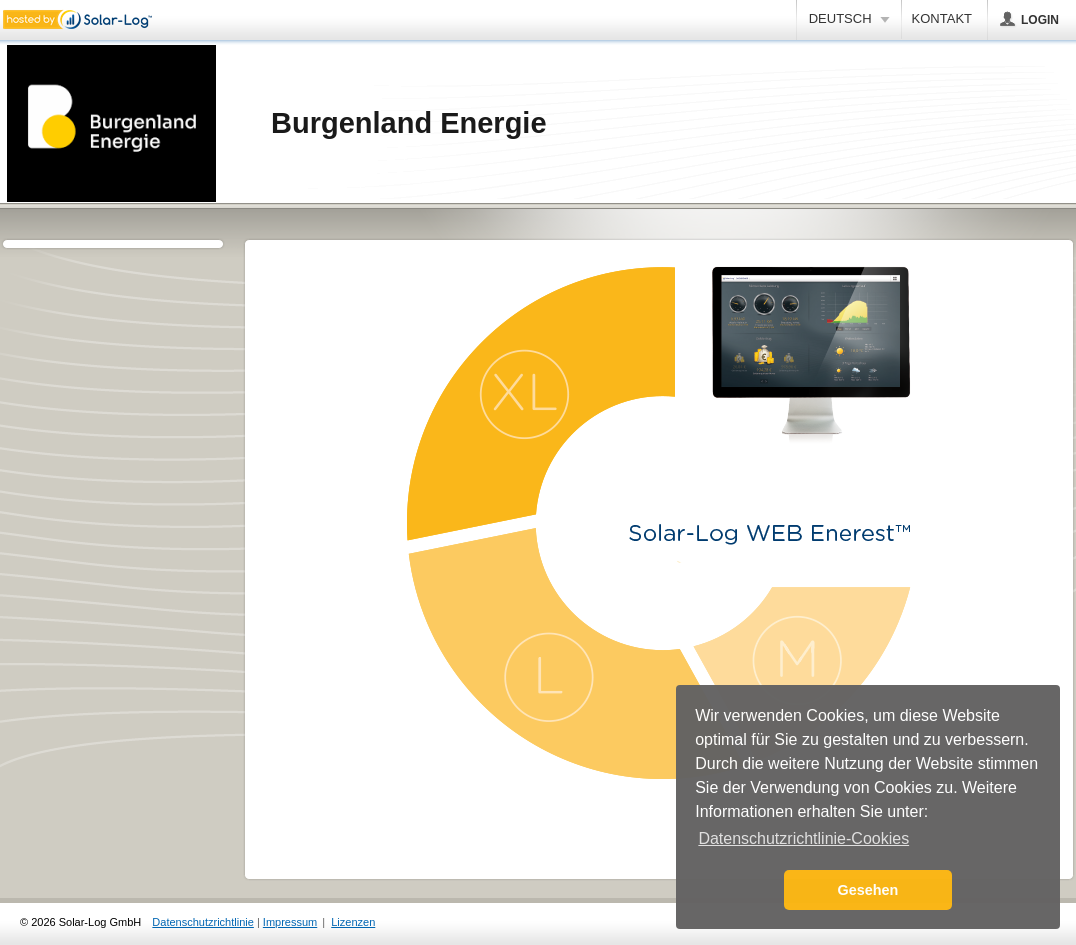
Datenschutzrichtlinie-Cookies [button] (803, 838)
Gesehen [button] (868, 890)
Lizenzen (353, 922)
